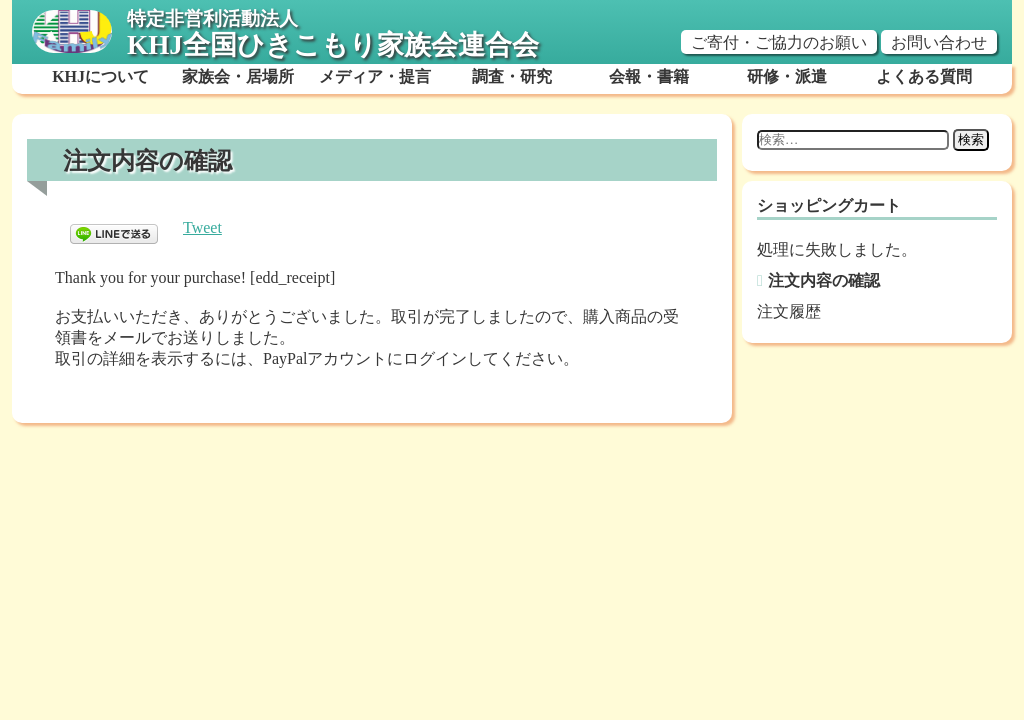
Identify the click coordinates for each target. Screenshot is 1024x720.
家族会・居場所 (238, 76)
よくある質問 (924, 76)
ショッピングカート (829, 205)
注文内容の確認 (824, 280)
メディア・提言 (375, 76)
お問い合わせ (939, 42)
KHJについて (100, 76)
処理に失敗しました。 (837, 249)
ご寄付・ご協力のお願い (779, 42)
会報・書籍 (649, 76)
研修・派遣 (787, 76)
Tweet (202, 227)
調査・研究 (512, 76)
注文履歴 (789, 311)
